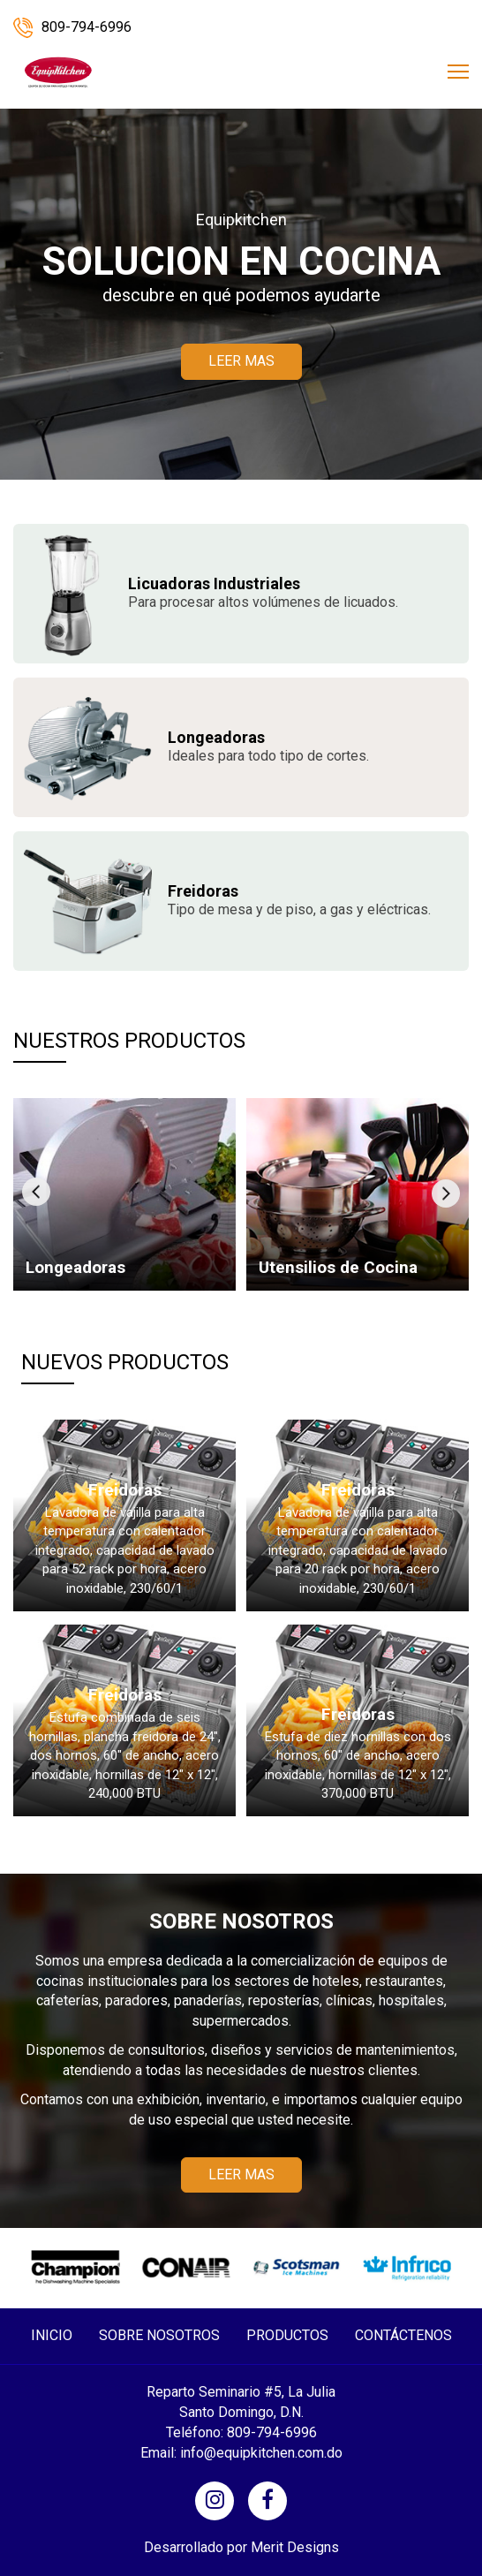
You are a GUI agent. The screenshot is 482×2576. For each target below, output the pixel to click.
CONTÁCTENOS (403, 2335)
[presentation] (36, 1192)
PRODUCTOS (287, 2335)
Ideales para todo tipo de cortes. (268, 748)
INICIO (51, 2335)
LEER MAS (241, 360)
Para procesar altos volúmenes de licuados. (263, 594)
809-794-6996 (72, 26)
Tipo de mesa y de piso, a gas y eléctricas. (299, 902)
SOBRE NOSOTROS (159, 2335)
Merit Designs (295, 2547)
